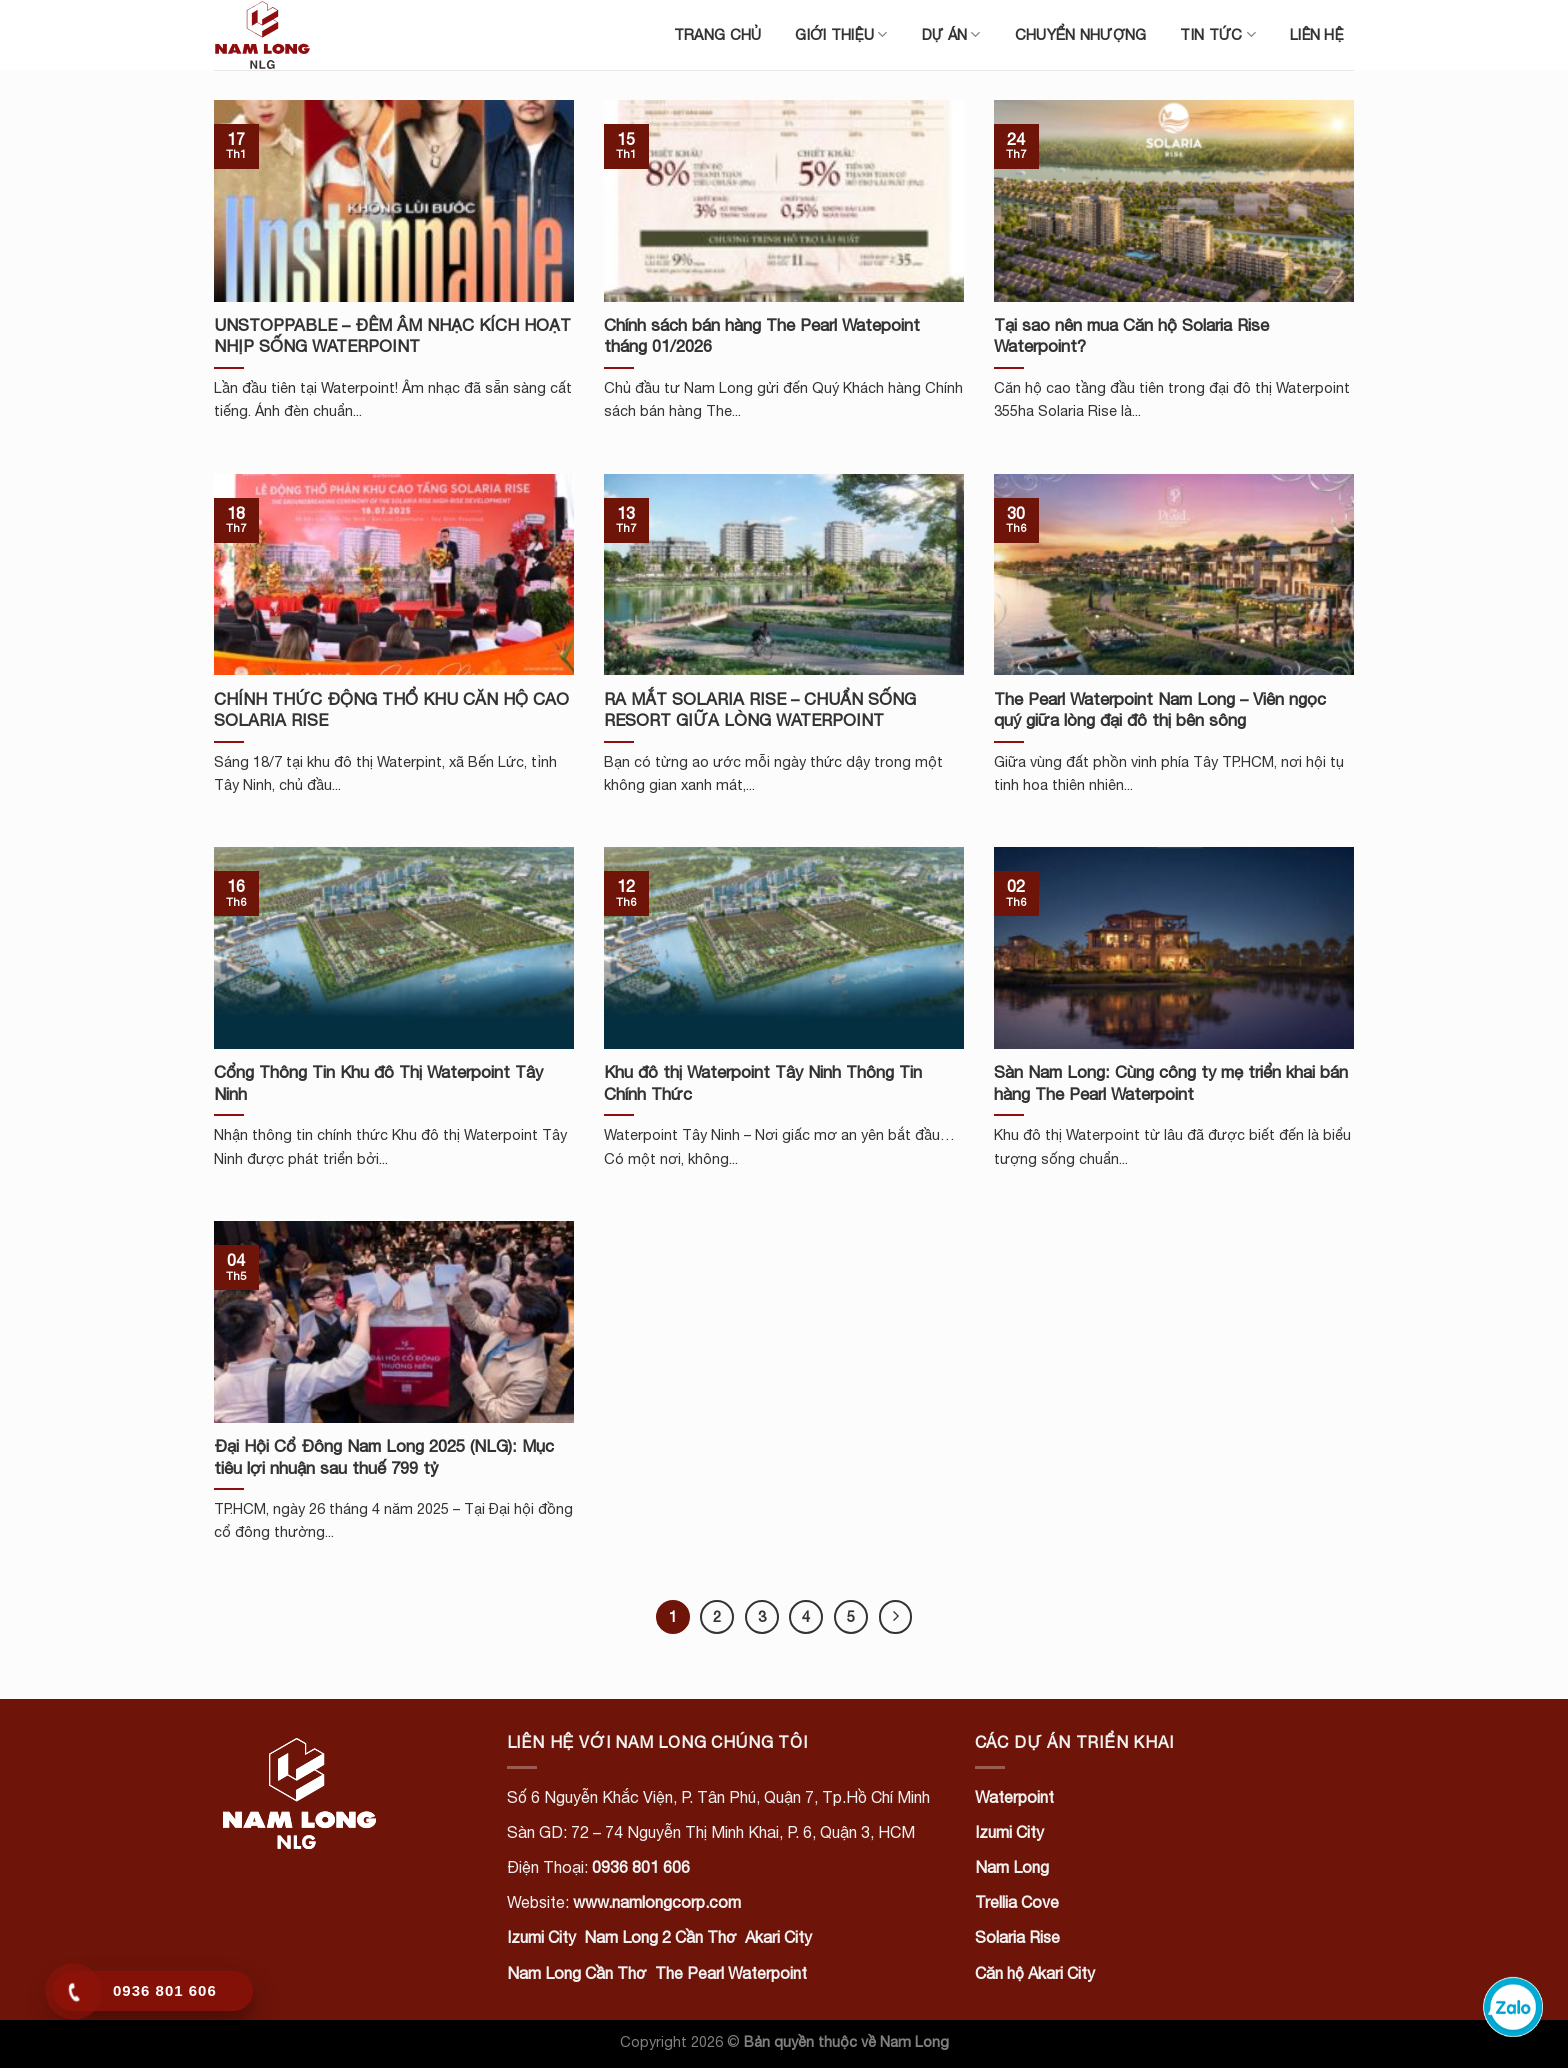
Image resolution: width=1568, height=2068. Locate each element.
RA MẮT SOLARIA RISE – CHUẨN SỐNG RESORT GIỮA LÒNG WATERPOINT (760, 710)
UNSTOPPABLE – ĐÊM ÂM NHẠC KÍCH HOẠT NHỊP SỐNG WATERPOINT (392, 336)
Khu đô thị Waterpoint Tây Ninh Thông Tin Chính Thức (763, 1083)
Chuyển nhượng (1081, 34)
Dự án (951, 34)
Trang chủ (718, 34)
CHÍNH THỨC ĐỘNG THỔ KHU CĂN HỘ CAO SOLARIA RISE (391, 710)
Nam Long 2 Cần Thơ (660, 1937)
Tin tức (1218, 34)
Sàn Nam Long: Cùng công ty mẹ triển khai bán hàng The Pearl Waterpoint (1171, 1083)
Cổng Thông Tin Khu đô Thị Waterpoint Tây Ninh (378, 1083)
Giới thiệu (841, 34)
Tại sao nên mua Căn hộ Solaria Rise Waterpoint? (1131, 336)
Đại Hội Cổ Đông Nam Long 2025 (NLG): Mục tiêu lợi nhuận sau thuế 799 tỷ (384, 1457)
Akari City (778, 1937)
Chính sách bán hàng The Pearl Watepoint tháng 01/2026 (762, 336)
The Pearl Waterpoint (731, 1973)
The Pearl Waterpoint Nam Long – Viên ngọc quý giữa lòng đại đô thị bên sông (1160, 710)
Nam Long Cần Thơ (577, 1973)
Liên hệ (1317, 34)
